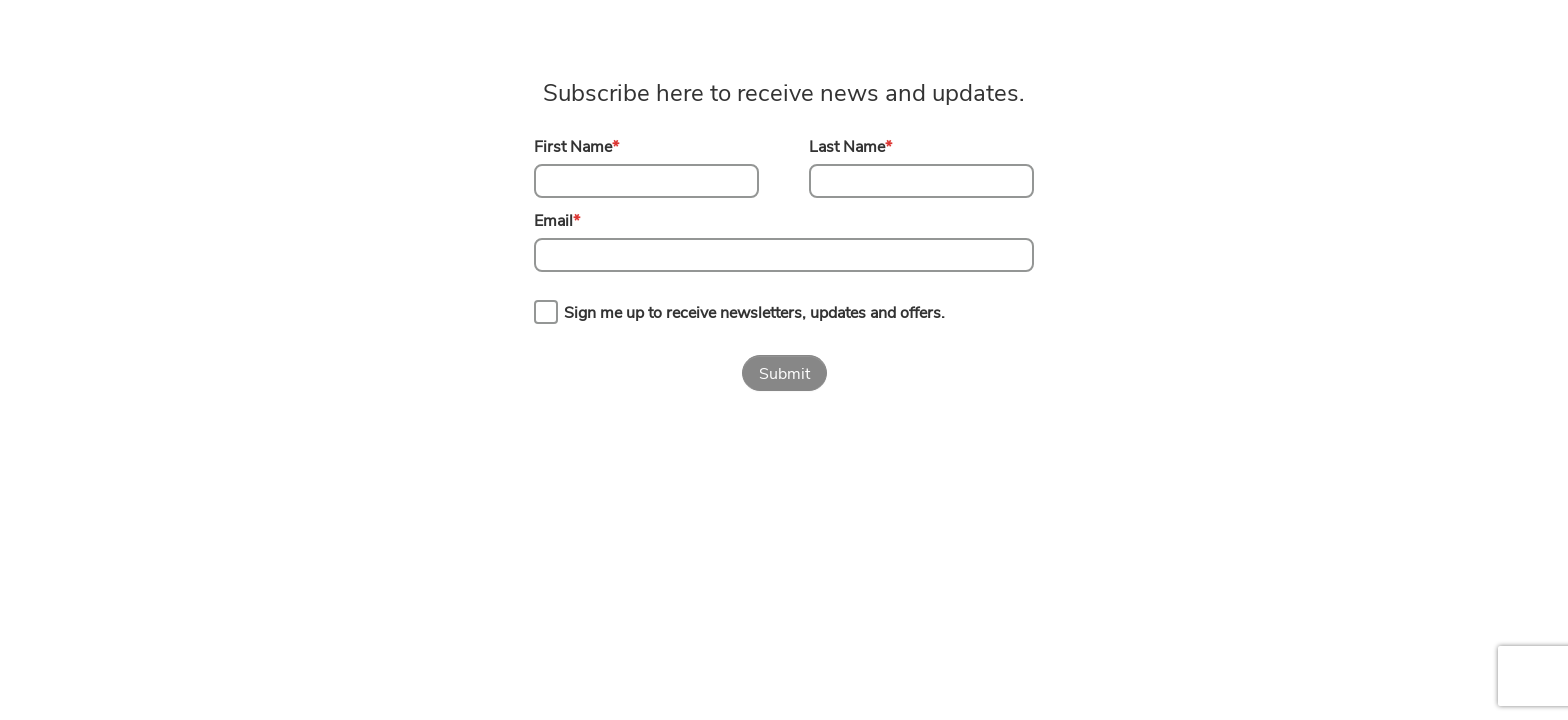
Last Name (850, 147)
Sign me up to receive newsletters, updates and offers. (754, 313)
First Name (576, 147)
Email (557, 221)
